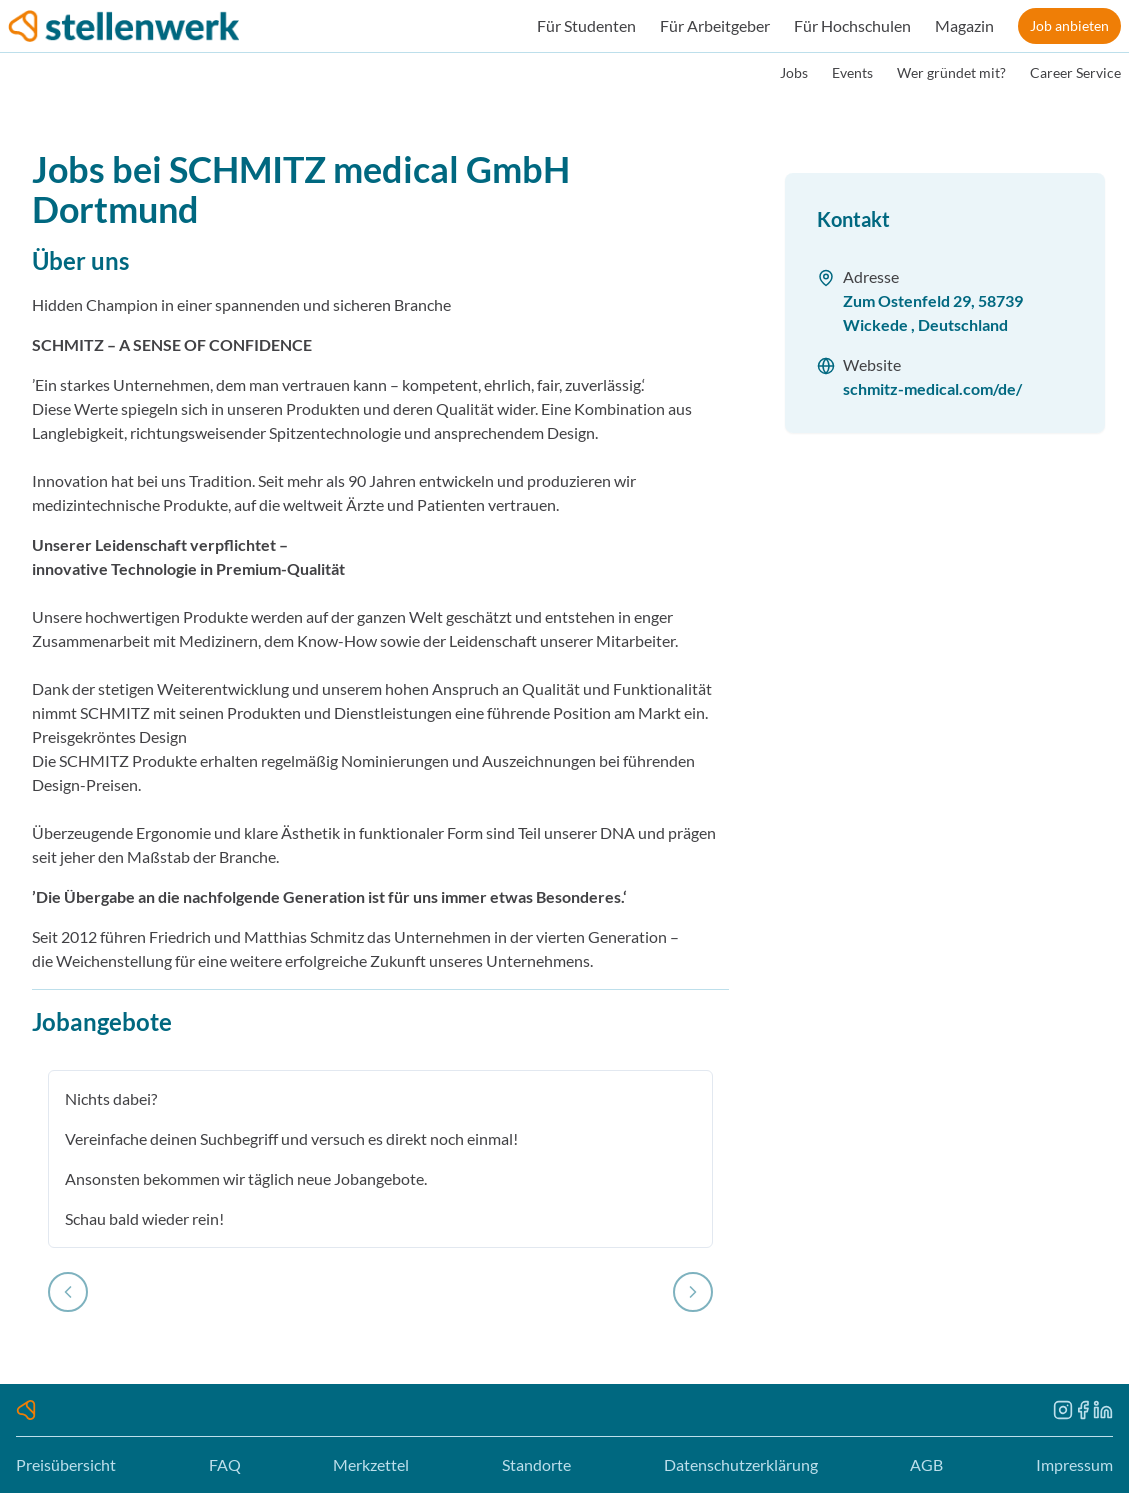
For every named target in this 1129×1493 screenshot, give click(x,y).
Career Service (1075, 72)
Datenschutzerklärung (741, 1464)
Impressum (1074, 1464)
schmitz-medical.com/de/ (932, 388)
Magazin (964, 25)
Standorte (536, 1464)
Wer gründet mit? (951, 72)
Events (852, 72)
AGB (926, 1464)
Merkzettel (371, 1464)
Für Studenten (586, 25)
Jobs (794, 72)
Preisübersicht (66, 1464)
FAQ (225, 1464)
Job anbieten (1069, 25)
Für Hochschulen (852, 25)
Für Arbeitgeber (715, 25)
